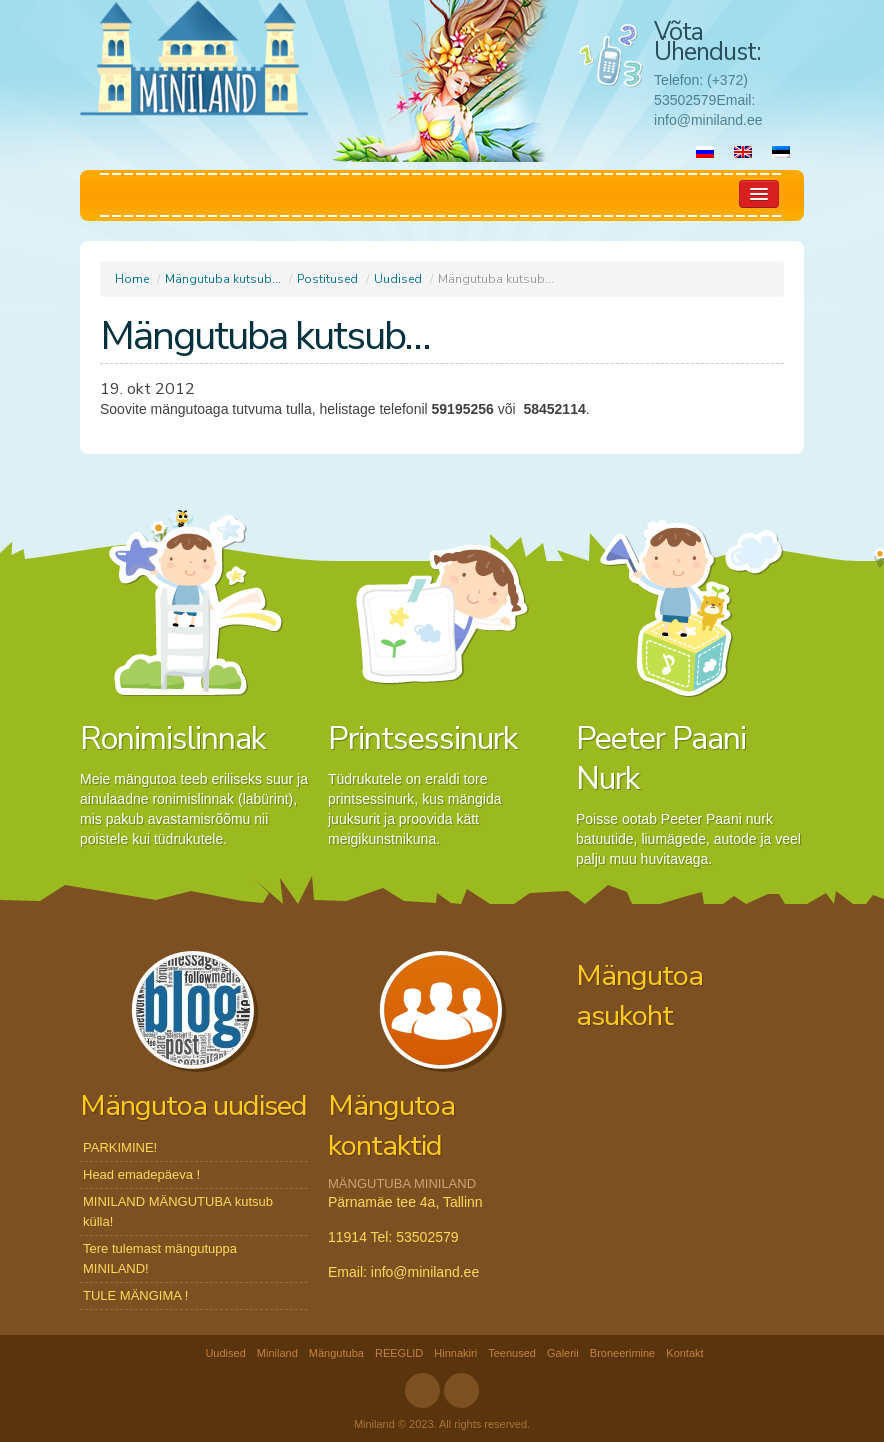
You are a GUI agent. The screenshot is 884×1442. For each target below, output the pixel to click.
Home (132, 279)
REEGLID (399, 1353)
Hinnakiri (455, 1353)
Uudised (398, 279)
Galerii (563, 1353)
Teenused (512, 1353)
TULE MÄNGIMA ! (135, 1295)
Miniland (277, 1353)
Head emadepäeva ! (141, 1174)
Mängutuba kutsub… (223, 279)
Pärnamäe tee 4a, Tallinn (405, 1202)
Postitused (327, 279)
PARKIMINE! (120, 1147)
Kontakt (684, 1353)
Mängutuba (336, 1353)
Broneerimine (622, 1353)
